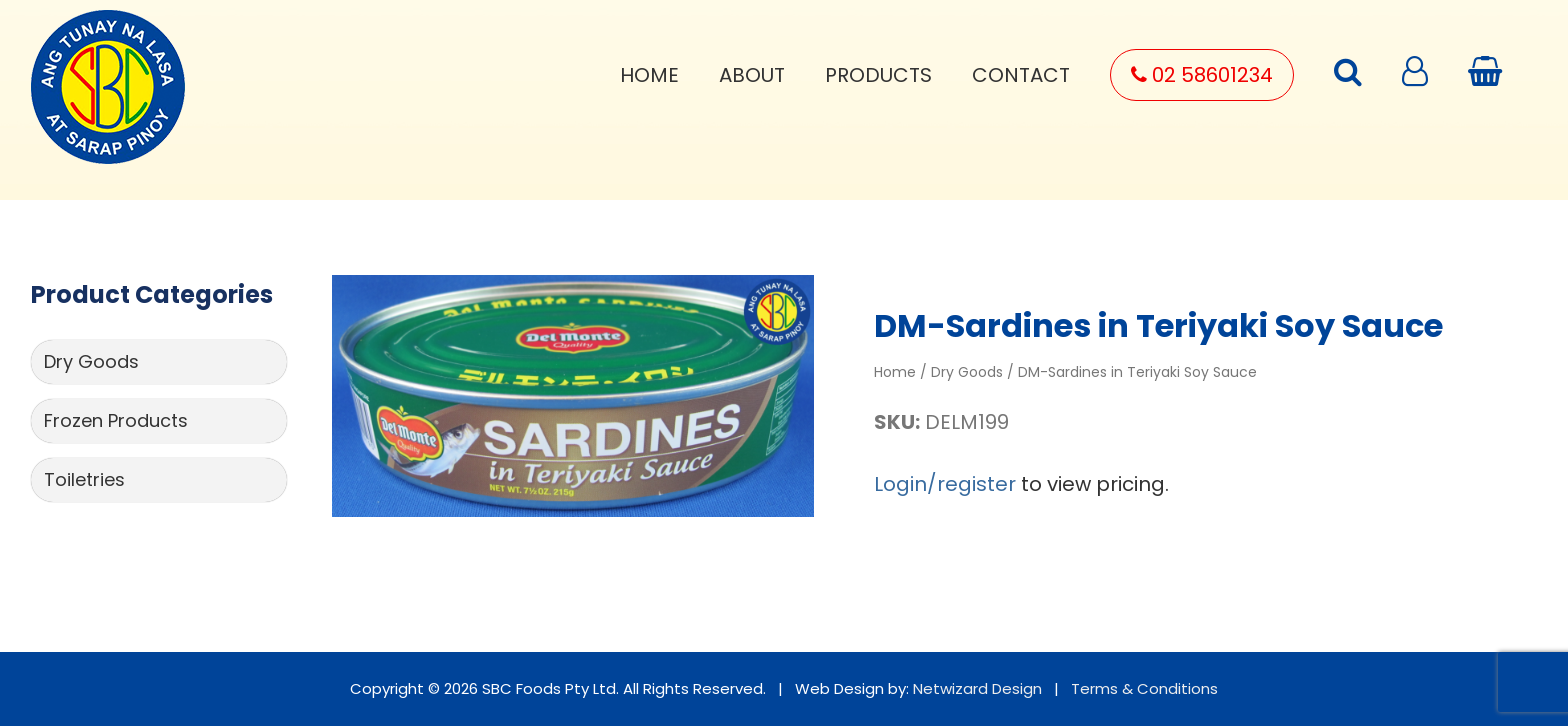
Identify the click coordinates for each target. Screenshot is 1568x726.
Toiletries (84, 479)
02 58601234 (1202, 75)
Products (878, 75)
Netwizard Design (977, 688)
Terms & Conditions (1144, 688)
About (752, 75)
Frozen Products (116, 420)
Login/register (945, 484)
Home (649, 75)
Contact (1021, 75)
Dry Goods (91, 361)
